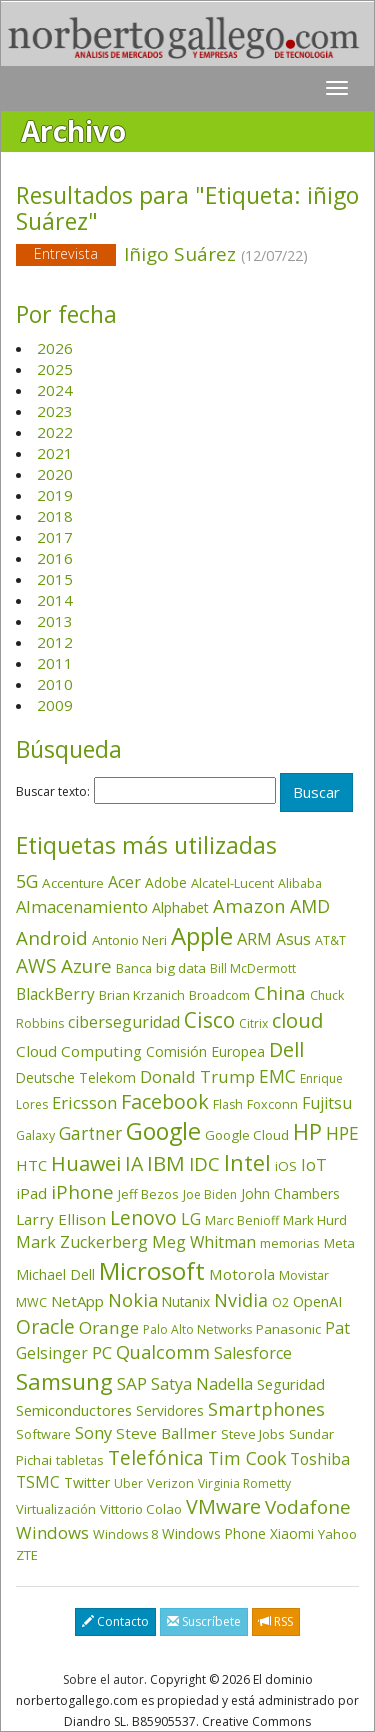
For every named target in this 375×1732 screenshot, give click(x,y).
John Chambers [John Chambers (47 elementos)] (290, 1193)
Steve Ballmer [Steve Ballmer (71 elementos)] (166, 1433)
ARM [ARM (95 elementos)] (254, 938)
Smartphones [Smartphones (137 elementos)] (266, 1409)
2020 (55, 474)
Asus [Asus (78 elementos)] (293, 939)
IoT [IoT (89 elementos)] (314, 1165)
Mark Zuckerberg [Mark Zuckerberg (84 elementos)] (82, 1242)
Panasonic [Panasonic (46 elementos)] (288, 1329)
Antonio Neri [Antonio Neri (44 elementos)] (129, 940)
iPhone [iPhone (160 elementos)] (82, 1191)
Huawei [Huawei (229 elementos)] (86, 1163)
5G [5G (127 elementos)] (27, 881)
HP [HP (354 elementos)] (307, 1131)
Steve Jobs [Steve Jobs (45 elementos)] (253, 1434)
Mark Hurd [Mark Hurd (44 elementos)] (315, 1220)
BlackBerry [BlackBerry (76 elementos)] (55, 994)
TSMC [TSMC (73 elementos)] (38, 1482)
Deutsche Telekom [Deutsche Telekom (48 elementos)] (76, 1077)
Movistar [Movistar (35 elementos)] (304, 1275)
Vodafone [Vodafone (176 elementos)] (308, 1507)
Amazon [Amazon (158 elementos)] (249, 905)
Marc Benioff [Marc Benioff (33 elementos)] (242, 1220)
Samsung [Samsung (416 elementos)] (64, 1381)
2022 (55, 432)
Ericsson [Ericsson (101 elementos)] (84, 1102)
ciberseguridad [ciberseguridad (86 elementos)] (124, 1022)
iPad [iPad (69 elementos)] (31, 1193)
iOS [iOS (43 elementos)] (286, 1166)
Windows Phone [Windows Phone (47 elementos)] (214, 1533)
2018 (55, 516)
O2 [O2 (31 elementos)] (280, 1302)
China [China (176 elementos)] (280, 993)
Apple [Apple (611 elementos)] (202, 935)
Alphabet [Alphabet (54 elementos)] (180, 907)
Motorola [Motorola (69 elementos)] (242, 1274)
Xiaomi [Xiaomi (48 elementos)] (292, 1533)
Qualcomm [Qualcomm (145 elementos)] (163, 1352)
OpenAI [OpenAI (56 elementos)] (317, 1301)
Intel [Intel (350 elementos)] (247, 1162)
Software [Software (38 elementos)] (43, 1434)
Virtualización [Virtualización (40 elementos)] (56, 1509)
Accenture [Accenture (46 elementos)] (73, 883)
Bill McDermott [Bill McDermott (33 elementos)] (253, 968)
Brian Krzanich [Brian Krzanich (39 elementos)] (142, 995)
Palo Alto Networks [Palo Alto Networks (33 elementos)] (197, 1329)
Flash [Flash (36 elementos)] (228, 1104)
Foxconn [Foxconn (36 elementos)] (272, 1104)
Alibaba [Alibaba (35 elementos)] (300, 883)
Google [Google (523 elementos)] (163, 1131)
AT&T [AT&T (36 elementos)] (330, 940)
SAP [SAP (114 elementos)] (132, 1383)
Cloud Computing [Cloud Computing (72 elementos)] (79, 1051)
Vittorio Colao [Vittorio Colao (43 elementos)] (141, 1509)
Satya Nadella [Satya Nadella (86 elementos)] (202, 1384)
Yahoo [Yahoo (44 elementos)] (337, 1534)
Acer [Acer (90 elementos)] (124, 882)
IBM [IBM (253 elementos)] (166, 1163)
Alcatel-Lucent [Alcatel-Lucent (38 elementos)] (232, 883)
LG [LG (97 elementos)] (191, 1218)
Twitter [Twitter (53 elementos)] (87, 1482)
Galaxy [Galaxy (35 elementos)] (35, 1135)
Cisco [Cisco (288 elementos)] (209, 1020)
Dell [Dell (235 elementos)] (286, 1049)
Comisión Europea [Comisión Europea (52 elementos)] (205, 1051)
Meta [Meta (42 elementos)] (339, 1243)
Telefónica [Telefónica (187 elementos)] (156, 1458)
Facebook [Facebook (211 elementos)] (165, 1101)
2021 (55, 453)
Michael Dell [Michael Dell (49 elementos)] (55, 1274)
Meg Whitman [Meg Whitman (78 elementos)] (204, 1242)
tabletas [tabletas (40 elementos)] (80, 1460)
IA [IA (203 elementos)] (134, 1163)
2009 (55, 705)
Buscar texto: (53, 792)
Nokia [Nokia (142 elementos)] (133, 1300)
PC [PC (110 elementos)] (102, 1352)
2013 (55, 621)
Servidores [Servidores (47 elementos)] (170, 1410)
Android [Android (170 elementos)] (52, 937)
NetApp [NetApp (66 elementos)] (77, 1301)
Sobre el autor (103, 1679)
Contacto (115, 1621)
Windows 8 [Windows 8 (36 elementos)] (125, 1534)
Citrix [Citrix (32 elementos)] (253, 1023)
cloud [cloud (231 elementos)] (297, 1020)
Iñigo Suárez (187, 255)
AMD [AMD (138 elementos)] (310, 906)
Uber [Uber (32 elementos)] (128, 1483)
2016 (55, 558)
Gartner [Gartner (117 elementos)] (90, 1133)
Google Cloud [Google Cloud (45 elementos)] (247, 1135)
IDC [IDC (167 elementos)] (204, 1163)
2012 (55, 642)
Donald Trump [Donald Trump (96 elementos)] (197, 1076)
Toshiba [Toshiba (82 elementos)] (320, 1459)
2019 (55, 495)
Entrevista (66, 253)
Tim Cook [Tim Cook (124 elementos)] (247, 1458)
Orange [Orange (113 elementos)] (109, 1327)
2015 (55, 579)
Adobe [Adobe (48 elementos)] (166, 882)
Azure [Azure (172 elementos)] (86, 966)
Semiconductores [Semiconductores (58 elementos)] (74, 1410)
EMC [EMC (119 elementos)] (277, 1076)
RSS (276, 1621)
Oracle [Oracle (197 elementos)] (45, 1326)
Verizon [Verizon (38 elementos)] (170, 1483)
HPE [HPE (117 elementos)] (342, 1133)
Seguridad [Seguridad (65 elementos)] (291, 1384)
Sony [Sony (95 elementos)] (93, 1432)
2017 (55, 537)
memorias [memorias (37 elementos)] (290, 1243)
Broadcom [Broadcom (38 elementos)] (219, 995)
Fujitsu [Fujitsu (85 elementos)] (327, 1103)
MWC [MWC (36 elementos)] (31, 1302)
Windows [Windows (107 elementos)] (52, 1532)
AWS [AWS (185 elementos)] (36, 966)
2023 (55, 411)
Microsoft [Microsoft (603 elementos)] (152, 1270)
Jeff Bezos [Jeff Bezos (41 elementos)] (148, 1194)
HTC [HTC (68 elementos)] (31, 1165)
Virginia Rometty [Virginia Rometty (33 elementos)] (244, 1483)
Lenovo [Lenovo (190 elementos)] (143, 1217)
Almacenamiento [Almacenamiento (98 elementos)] (82, 906)
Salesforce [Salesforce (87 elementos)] (253, 1353)
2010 (55, 684)
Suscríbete (204, 1621)
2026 (55, 348)
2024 (55, 390)
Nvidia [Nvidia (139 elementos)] (241, 1300)
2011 (55, 663)
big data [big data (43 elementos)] (181, 968)
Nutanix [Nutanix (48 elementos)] (186, 1301)
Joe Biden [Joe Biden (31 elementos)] (210, 1194)
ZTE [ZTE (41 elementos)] (27, 1555)
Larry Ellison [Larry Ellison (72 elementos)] (61, 1219)
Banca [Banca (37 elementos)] (134, 968)
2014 (55, 600)
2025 (55, 369)
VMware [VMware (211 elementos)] (223, 1506)
